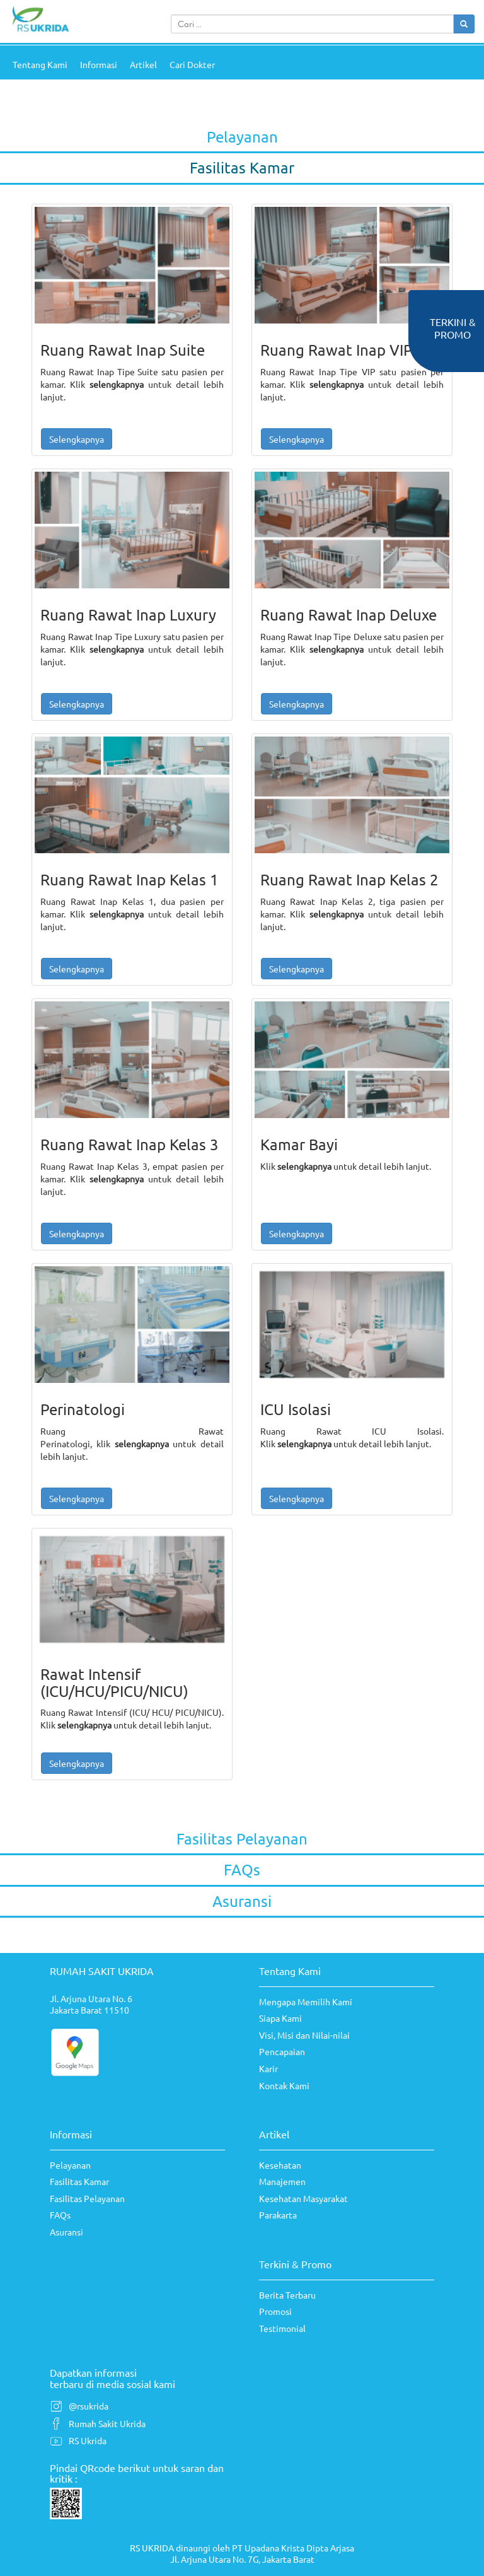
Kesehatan (280, 2165)
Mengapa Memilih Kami (305, 2001)
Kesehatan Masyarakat (303, 2198)
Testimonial (282, 2328)
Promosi (275, 2311)
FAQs (60, 2214)
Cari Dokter (192, 64)
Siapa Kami (280, 2018)
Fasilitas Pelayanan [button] (242, 1838)
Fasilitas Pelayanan (87, 2198)
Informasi (98, 64)
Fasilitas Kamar (79, 2181)
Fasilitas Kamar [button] (242, 167)
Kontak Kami (284, 2085)
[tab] (242, 137)
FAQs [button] (242, 1869)
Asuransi (66, 2231)
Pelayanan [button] (242, 136)
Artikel (143, 64)
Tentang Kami (40, 64)
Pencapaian (282, 2051)
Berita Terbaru (287, 2294)
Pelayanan (70, 2165)
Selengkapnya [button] (76, 439)
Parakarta (278, 2214)
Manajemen (282, 2181)
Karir (268, 2068)
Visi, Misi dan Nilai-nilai (304, 2035)
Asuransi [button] (242, 1901)
